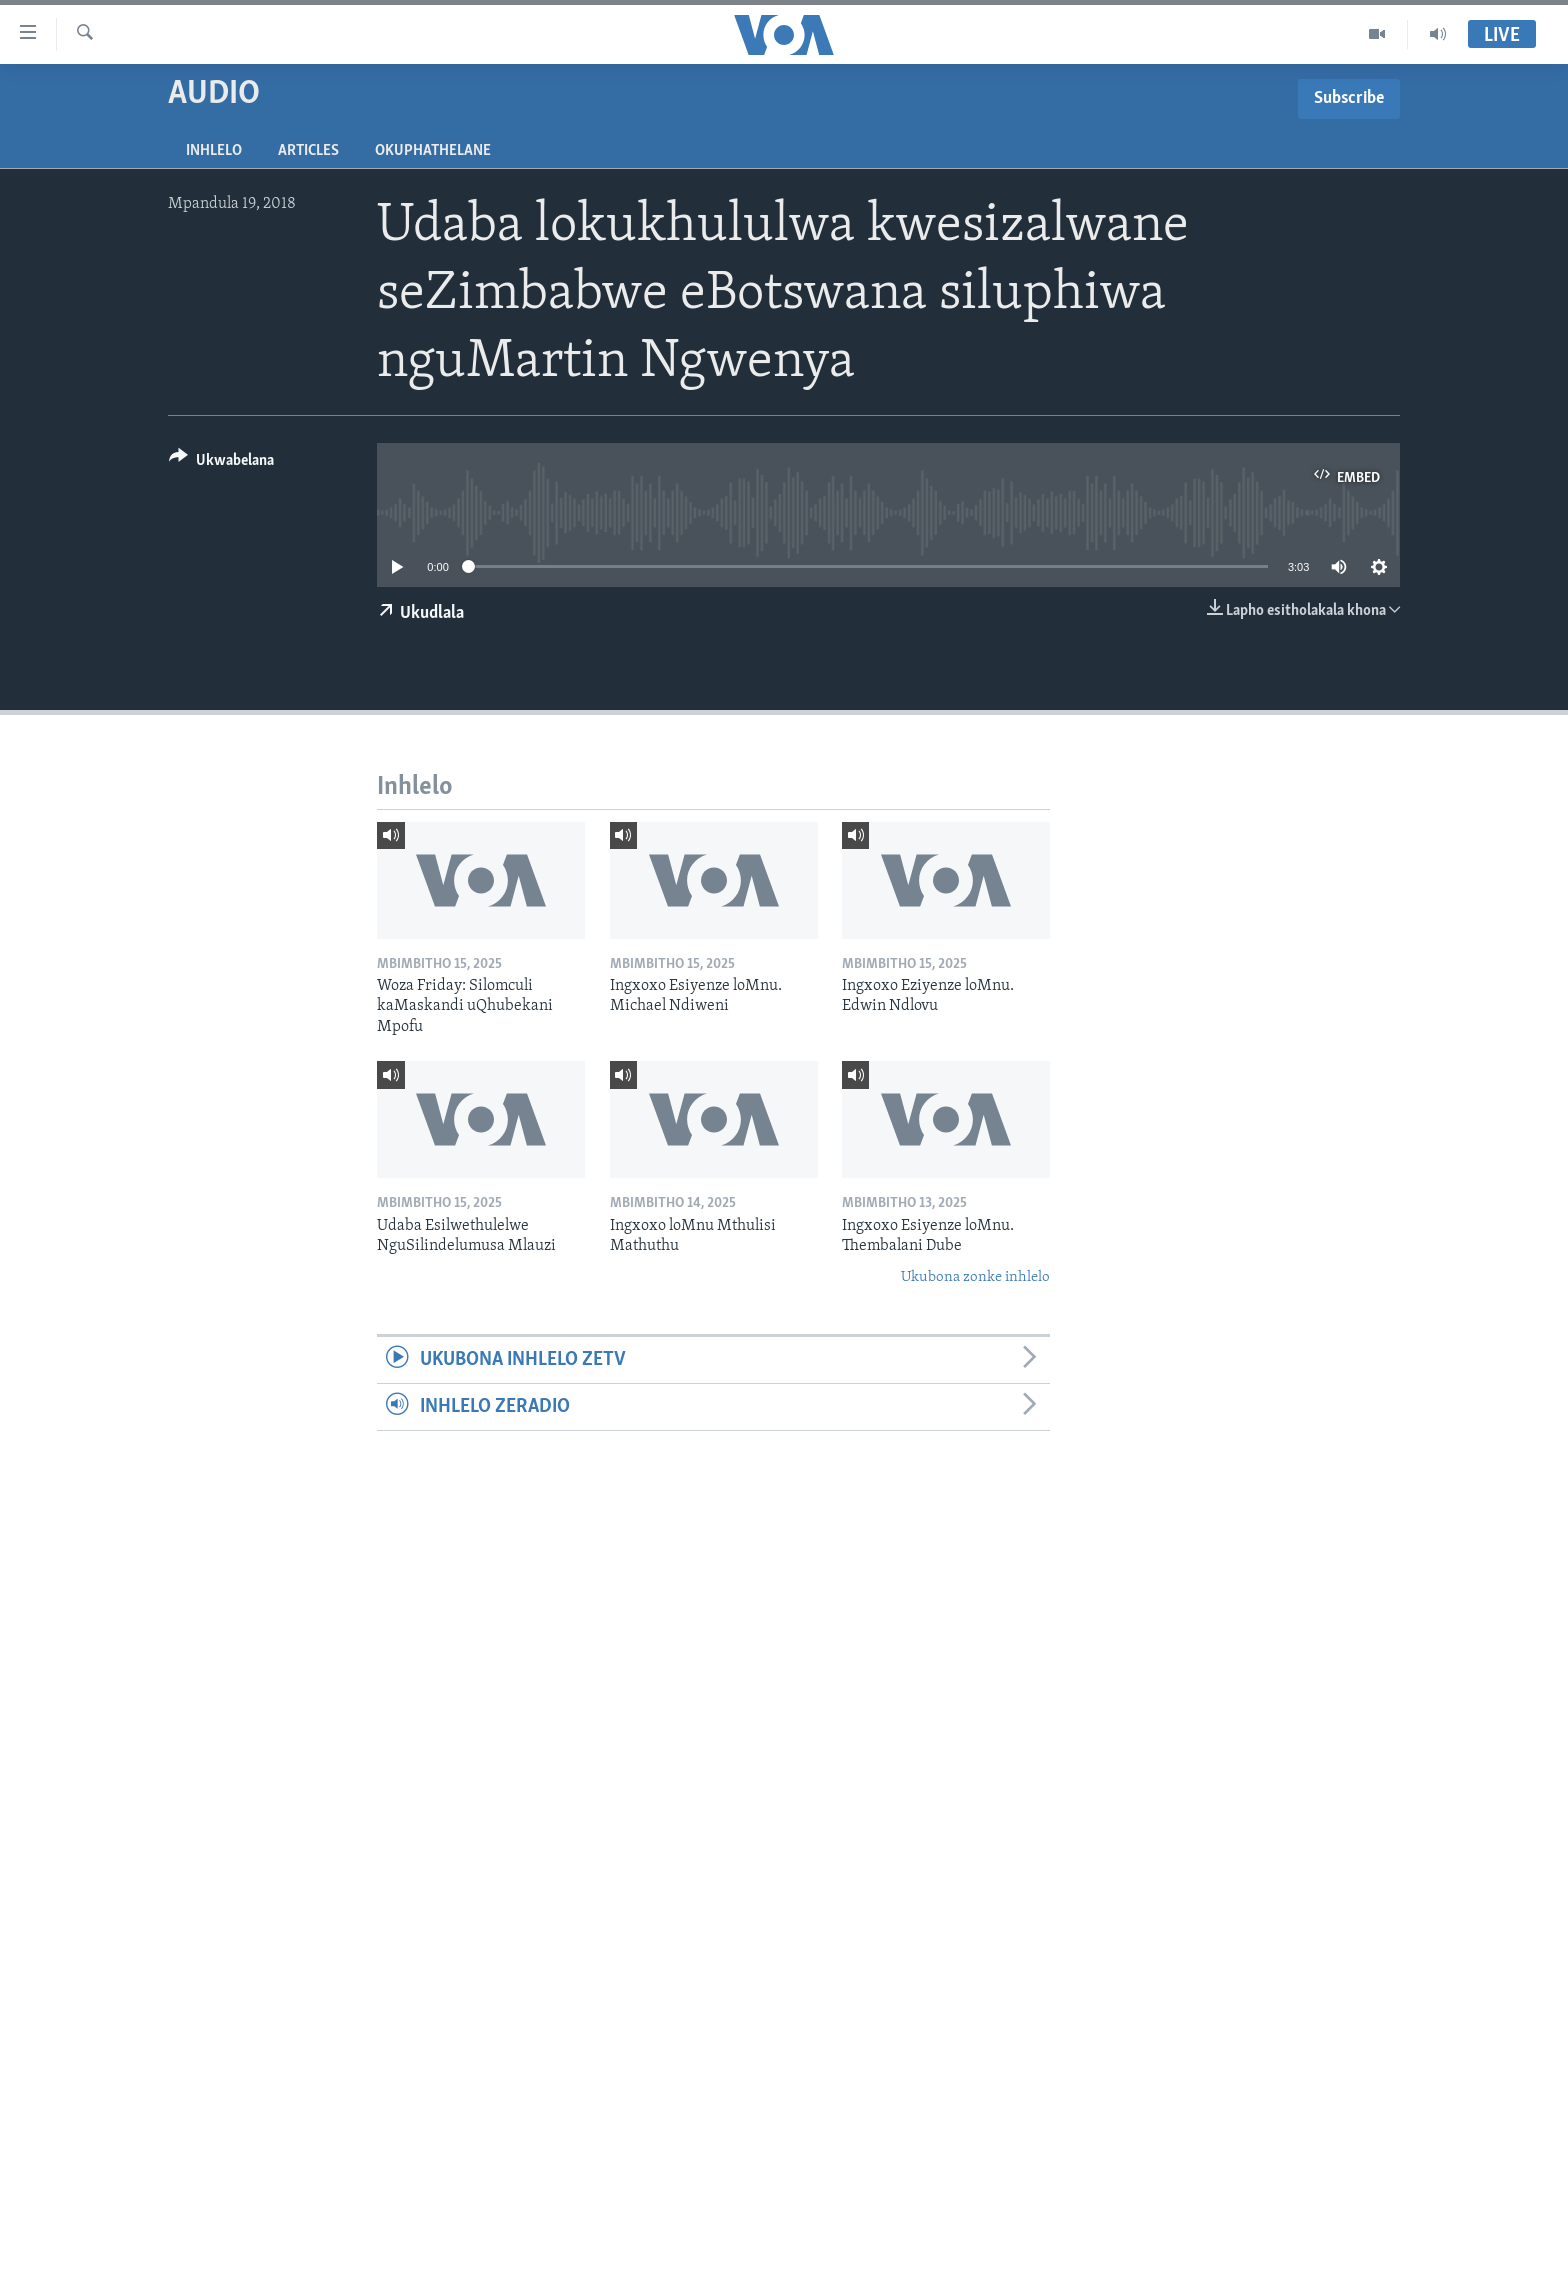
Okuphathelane (433, 151)
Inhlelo (214, 151)
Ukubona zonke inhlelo (975, 1277)
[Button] (221, 463)
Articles (308, 151)
